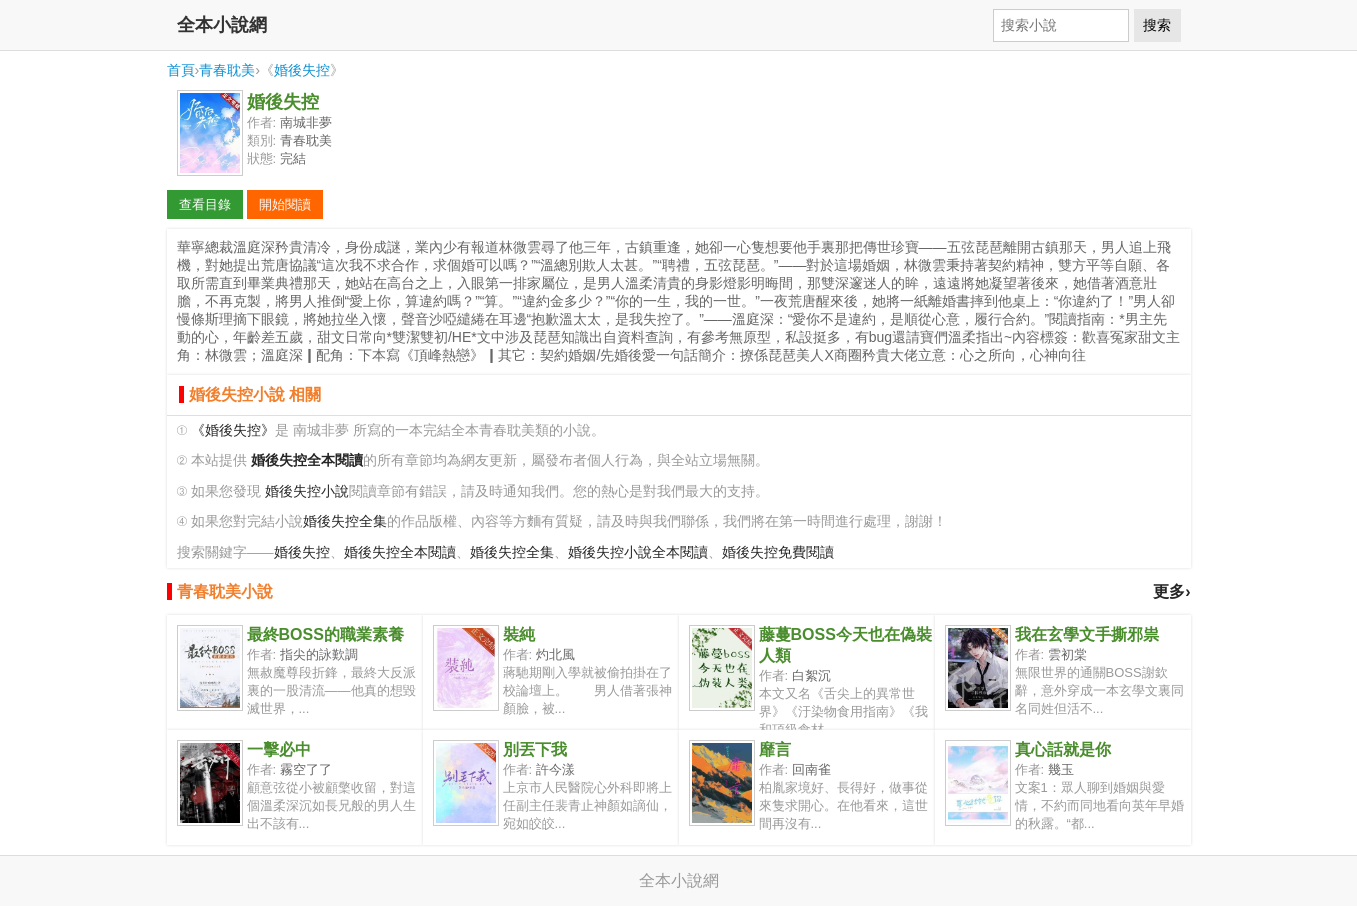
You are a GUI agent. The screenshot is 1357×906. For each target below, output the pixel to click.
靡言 (775, 749)
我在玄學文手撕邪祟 (1087, 634)
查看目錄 (205, 204)
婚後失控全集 (345, 521)
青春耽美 (227, 70)
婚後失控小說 (307, 491)
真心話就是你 (1063, 749)
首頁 (181, 70)
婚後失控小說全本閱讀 (638, 552)
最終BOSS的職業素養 (325, 634)
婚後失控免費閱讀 (778, 552)
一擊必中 (279, 749)
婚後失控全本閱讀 (400, 552)
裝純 (519, 634)
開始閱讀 (285, 204)
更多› (1171, 591)
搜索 (1157, 25)
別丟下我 (535, 749)
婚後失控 (302, 70)
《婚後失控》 (233, 430)
